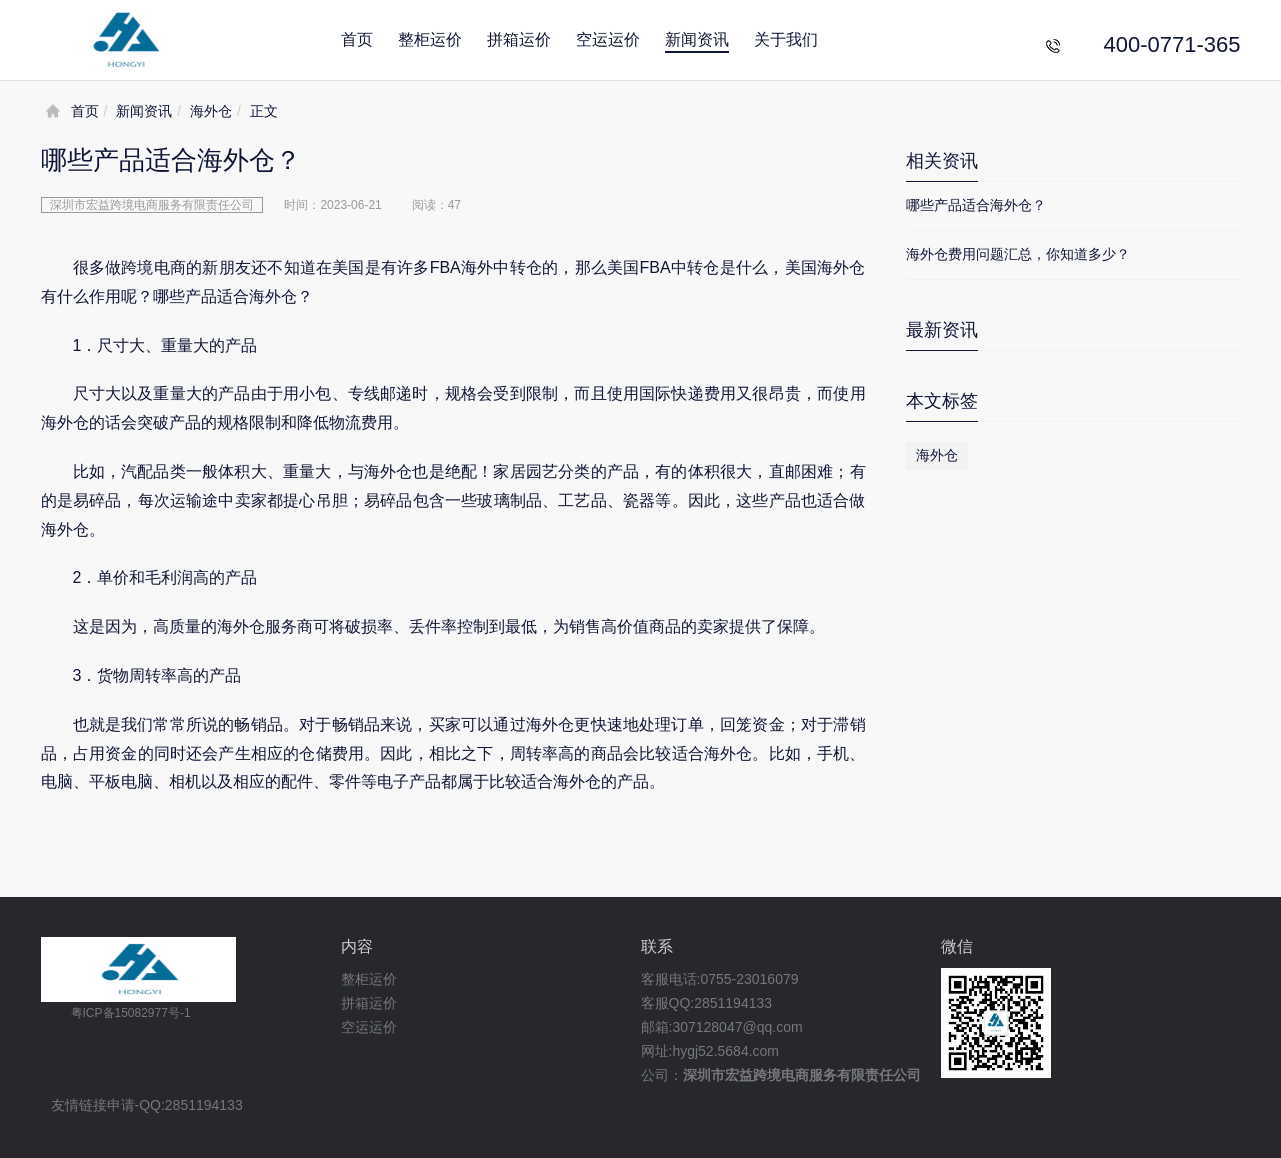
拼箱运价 (519, 39)
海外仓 (211, 111)
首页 (357, 39)
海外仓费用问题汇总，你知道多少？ (1018, 254)
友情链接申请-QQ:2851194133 (147, 1105)
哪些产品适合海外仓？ (976, 205)
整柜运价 (430, 39)
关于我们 (786, 39)
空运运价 (608, 39)
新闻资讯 (697, 39)
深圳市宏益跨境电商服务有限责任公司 (802, 1075)
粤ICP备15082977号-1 (131, 1013)
